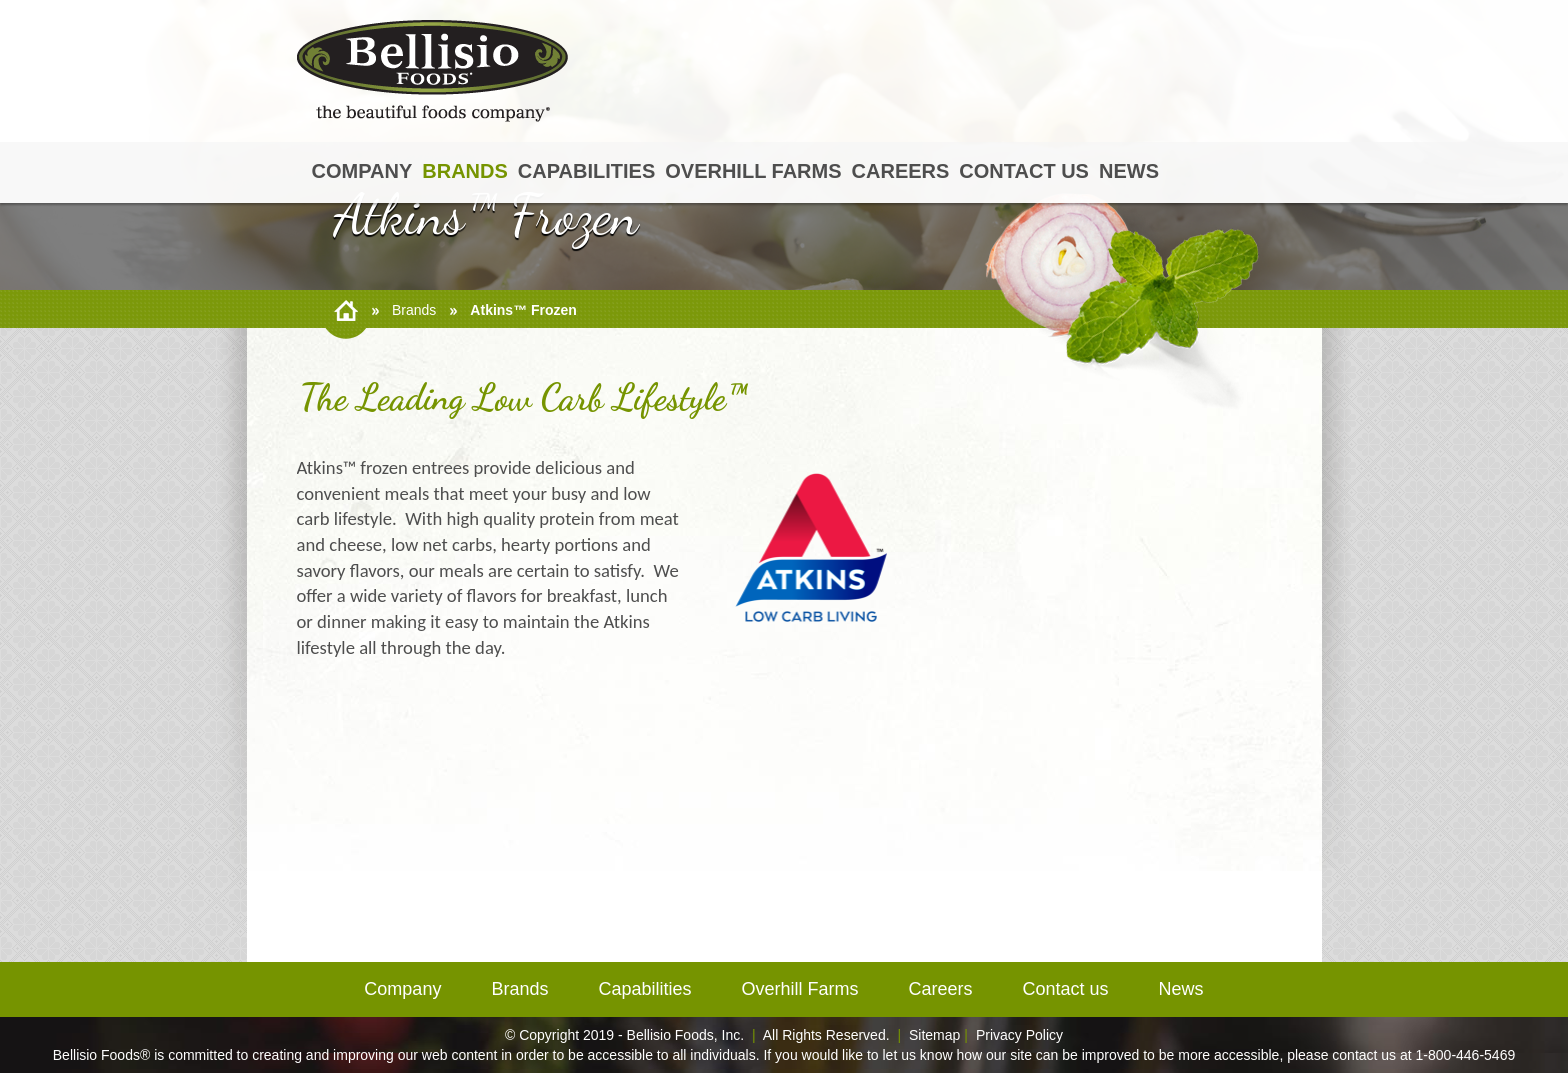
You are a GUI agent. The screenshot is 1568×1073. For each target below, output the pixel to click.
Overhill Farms (753, 171)
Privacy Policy (1019, 1035)
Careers (901, 171)
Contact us (1024, 171)
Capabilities (586, 171)
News (1129, 171)
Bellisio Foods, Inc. (686, 1035)
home (346, 310)
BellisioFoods (432, 71)
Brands (465, 171)
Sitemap (934, 1035)
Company (362, 171)
